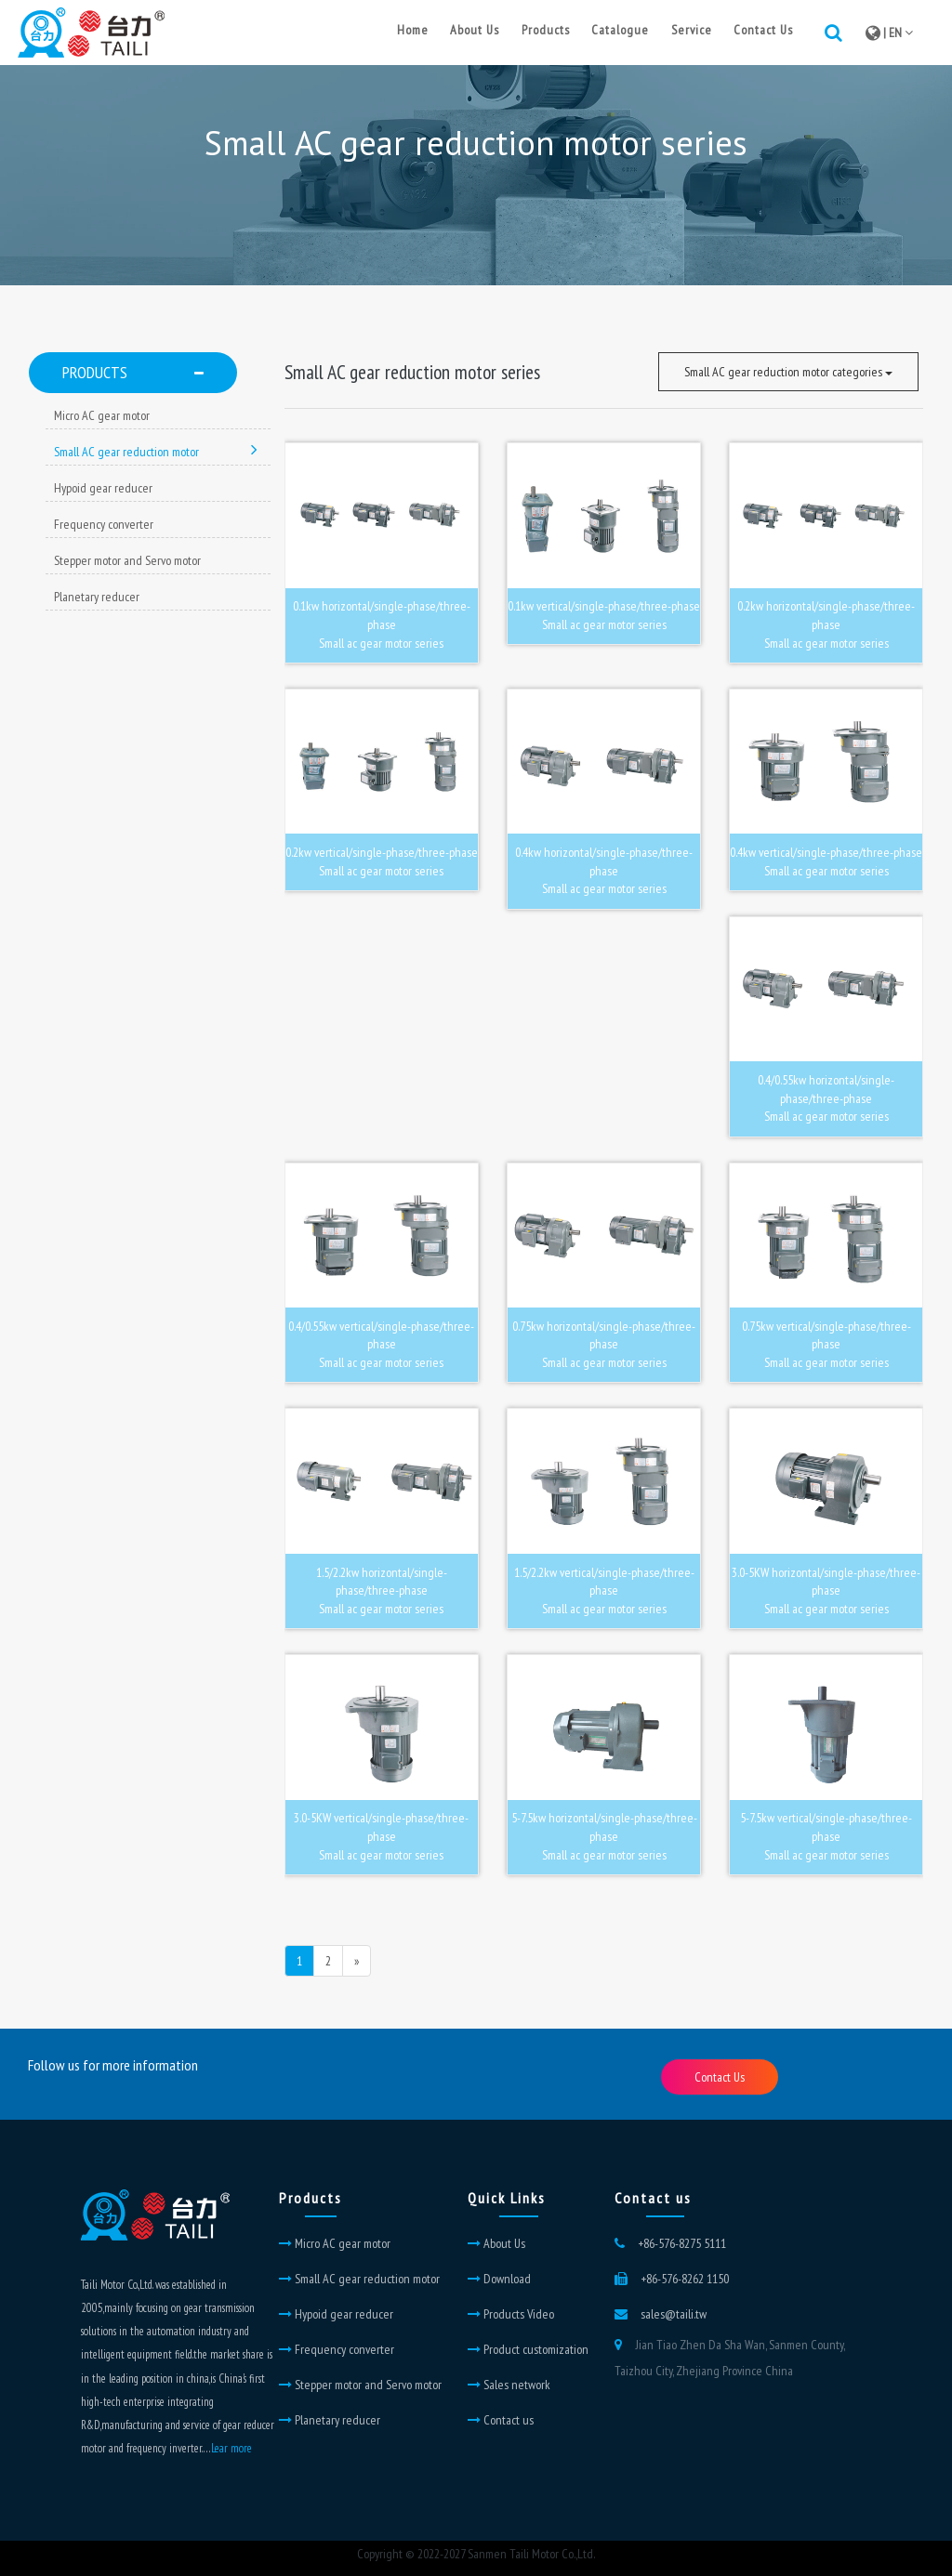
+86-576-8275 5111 (682, 2243)
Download (499, 2278)
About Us (496, 2243)
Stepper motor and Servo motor (127, 560)
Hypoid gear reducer (103, 488)
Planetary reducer (96, 596)
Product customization (528, 2349)
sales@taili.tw (674, 2314)
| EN (889, 32)
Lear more (231, 2447)
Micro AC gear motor (102, 415)
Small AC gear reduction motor (156, 451)
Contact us (501, 2420)
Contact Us (719, 2077)
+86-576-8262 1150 (685, 2278)
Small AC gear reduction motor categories (788, 371)
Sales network (509, 2384)
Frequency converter (103, 524)
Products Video (511, 2314)
